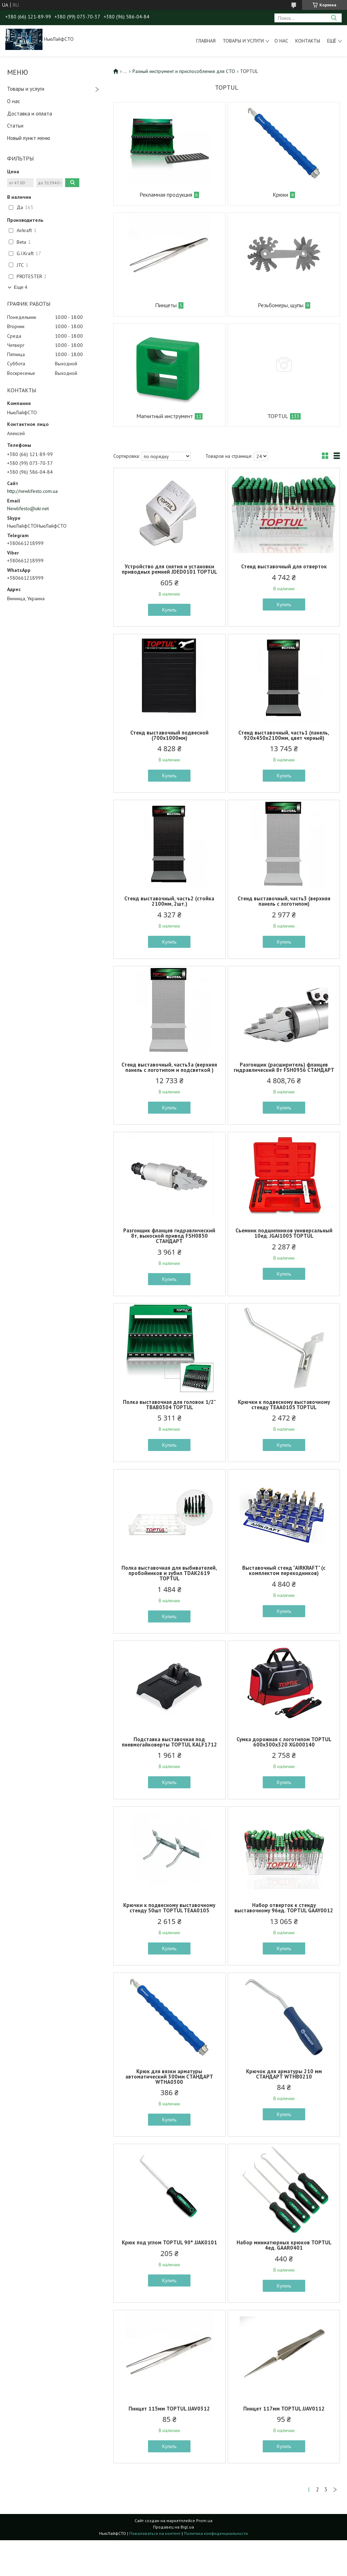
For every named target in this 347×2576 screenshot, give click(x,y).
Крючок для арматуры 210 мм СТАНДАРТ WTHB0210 (284, 2074)
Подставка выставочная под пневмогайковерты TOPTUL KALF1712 (169, 1742)
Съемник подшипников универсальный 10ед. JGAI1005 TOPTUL (283, 1233)
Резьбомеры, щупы (280, 305)
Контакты (307, 41)
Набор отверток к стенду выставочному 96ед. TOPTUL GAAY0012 (283, 1907)
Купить (169, 610)
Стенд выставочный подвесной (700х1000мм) (169, 735)
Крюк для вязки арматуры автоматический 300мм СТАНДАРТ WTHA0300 (169, 2077)
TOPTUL (277, 416)
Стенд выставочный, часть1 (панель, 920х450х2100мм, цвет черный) (283, 735)
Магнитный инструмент (164, 416)
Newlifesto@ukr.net (28, 508)
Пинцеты (166, 305)
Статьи (15, 125)
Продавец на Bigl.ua (173, 2527)
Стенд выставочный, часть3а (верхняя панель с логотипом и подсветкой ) (169, 1067)
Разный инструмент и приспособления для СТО (183, 71)
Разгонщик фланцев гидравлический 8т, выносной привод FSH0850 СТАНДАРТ (169, 1236)
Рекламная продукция (166, 194)
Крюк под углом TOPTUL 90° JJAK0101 (169, 2242)
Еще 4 (20, 287)
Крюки (280, 194)
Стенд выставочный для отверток (284, 566)
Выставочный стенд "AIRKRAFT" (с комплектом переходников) (283, 1570)
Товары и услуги (243, 41)
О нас (281, 41)
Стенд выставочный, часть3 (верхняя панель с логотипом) (284, 901)
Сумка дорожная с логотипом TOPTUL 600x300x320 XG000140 (284, 1742)
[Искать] (334, 17)
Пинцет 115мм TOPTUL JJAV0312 (169, 2408)
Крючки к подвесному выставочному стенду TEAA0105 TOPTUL (284, 1404)
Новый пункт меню (28, 138)
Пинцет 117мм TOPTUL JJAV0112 (284, 2408)
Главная (206, 41)
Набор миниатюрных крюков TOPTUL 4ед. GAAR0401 (284, 2245)
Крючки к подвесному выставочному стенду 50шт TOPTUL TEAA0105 (169, 1907)
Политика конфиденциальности (216, 2533)
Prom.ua (204, 2520)
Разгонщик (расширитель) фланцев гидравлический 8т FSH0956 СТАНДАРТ (284, 1067)
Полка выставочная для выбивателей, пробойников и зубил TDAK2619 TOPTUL (169, 1573)
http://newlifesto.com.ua (32, 491)
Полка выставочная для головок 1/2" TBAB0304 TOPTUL (169, 1404)
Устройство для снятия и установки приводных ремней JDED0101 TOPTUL (169, 569)
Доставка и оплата (29, 113)
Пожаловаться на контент (155, 2533)
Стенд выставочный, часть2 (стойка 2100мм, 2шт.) (169, 901)
